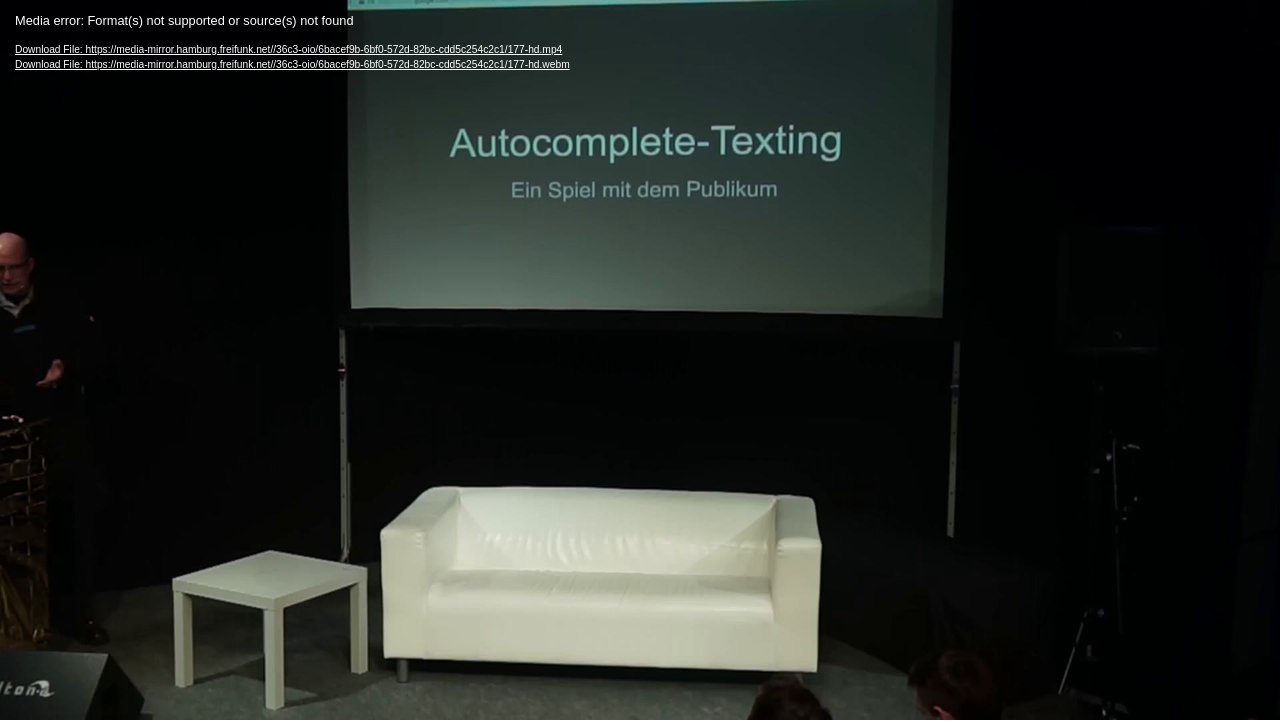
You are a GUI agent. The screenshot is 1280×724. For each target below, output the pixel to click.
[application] (640, 360)
